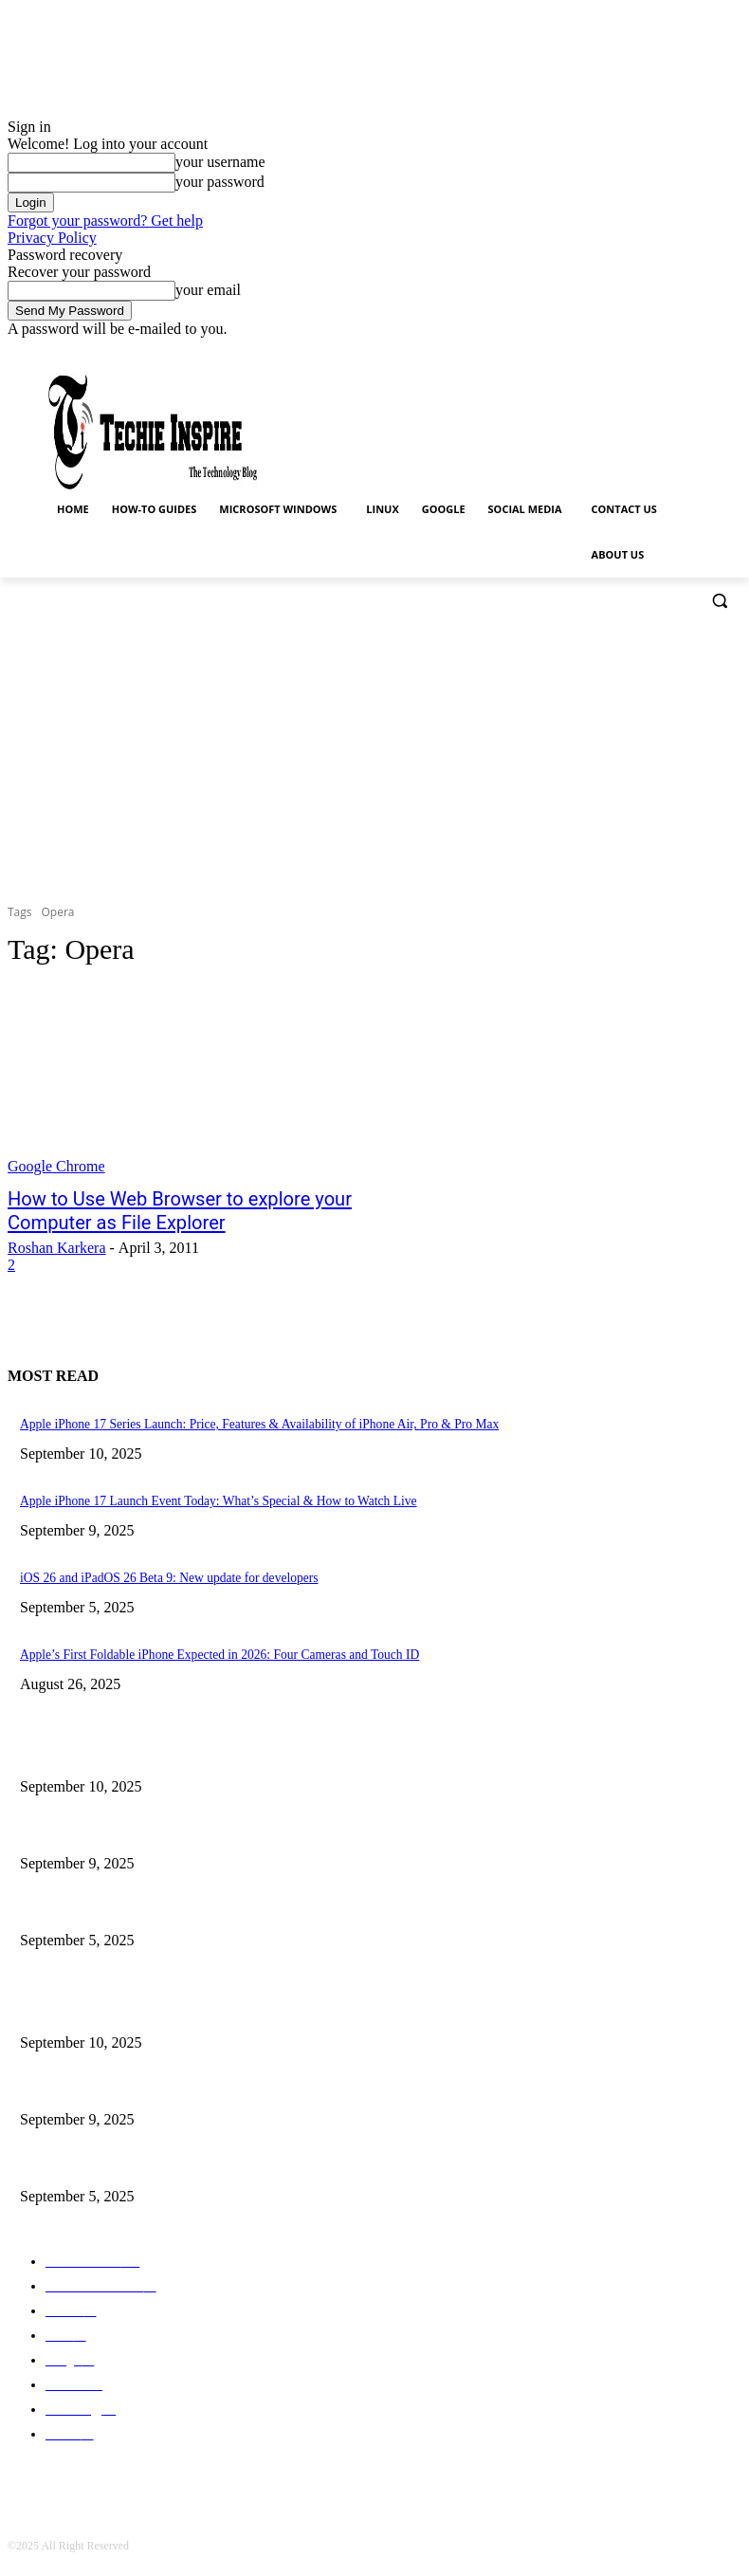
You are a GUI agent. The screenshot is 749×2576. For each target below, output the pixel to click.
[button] (719, 601)
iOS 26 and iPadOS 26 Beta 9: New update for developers (152, 1894)
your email (208, 290)
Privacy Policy (52, 238)
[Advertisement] (374, 756)
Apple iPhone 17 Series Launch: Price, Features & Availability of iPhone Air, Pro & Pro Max (232, 1744)
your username (220, 162)
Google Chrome (56, 1166)
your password (220, 182)
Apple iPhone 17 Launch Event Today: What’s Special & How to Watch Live (196, 1819)
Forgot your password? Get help (105, 220)
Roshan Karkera (57, 1243)
